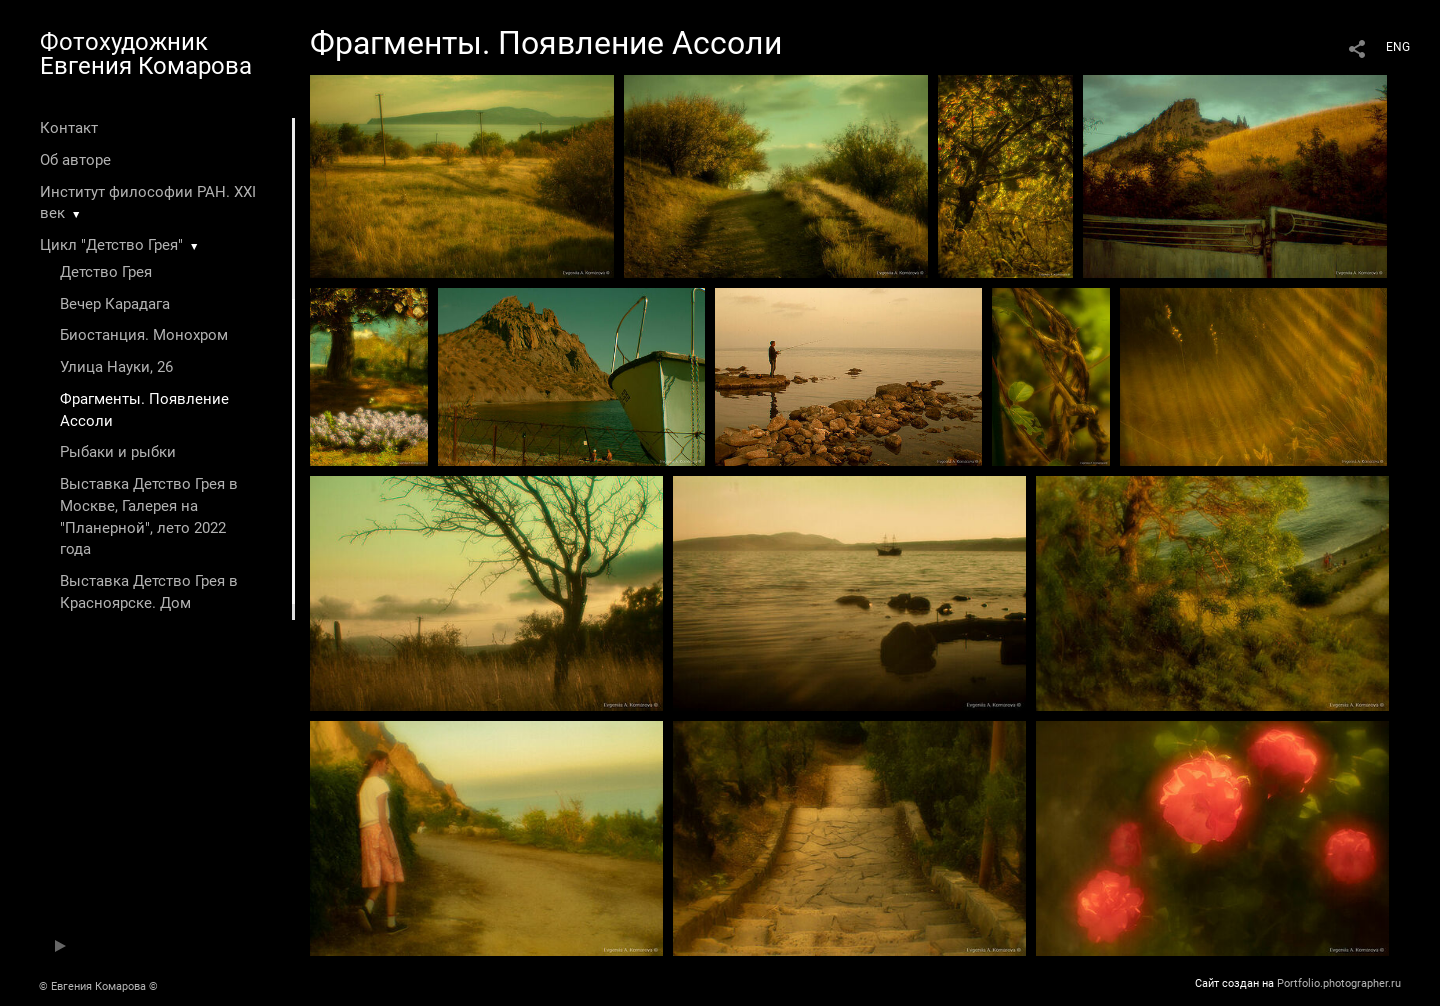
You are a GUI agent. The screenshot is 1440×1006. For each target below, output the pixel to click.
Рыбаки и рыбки (118, 452)
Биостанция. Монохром (144, 335)
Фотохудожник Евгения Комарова (146, 54)
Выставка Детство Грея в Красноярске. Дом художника (149, 603)
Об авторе (75, 160)
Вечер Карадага (115, 304)
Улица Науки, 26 (116, 367)
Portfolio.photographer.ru (1339, 983)
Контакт (69, 128)
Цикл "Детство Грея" (111, 245)
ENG (1398, 47)
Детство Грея (106, 272)
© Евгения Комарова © (98, 986)
